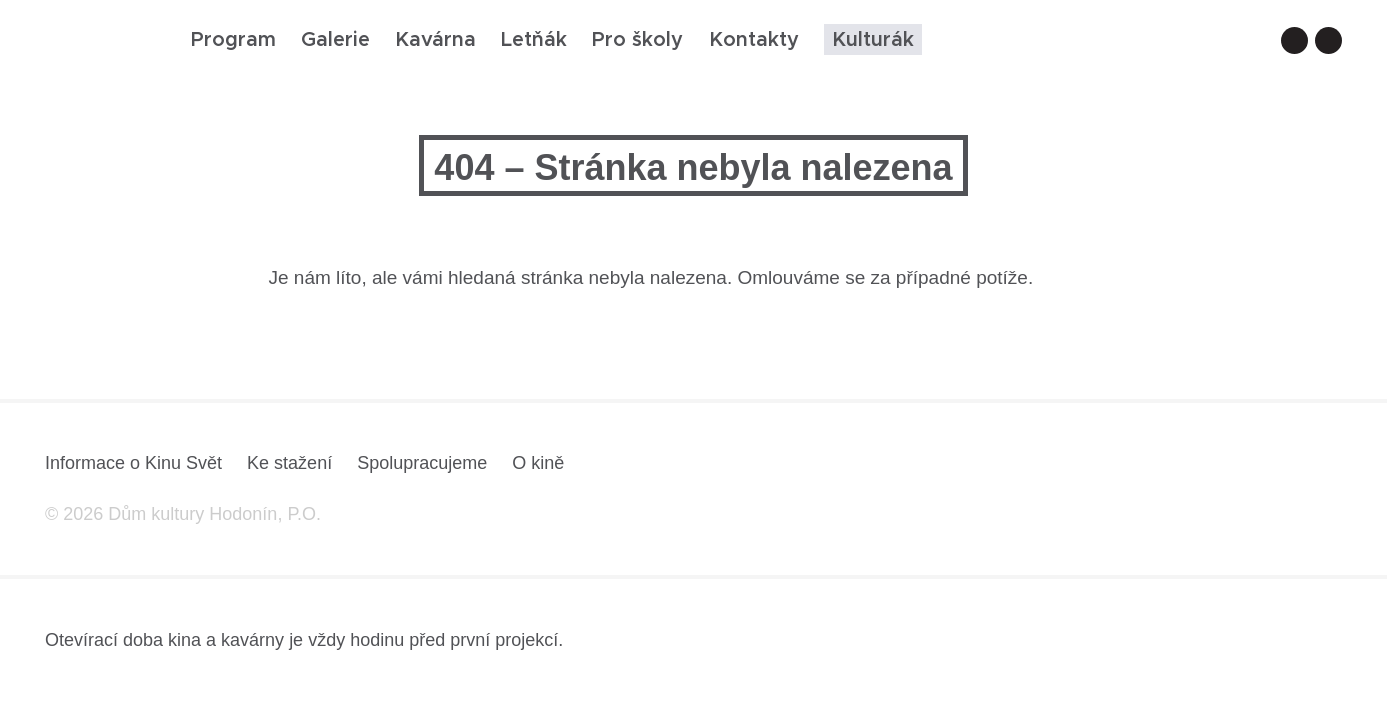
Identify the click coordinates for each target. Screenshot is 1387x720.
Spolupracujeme (422, 463)
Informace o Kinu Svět (133, 463)
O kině (538, 463)
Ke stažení (289, 463)
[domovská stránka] (103, 46)
